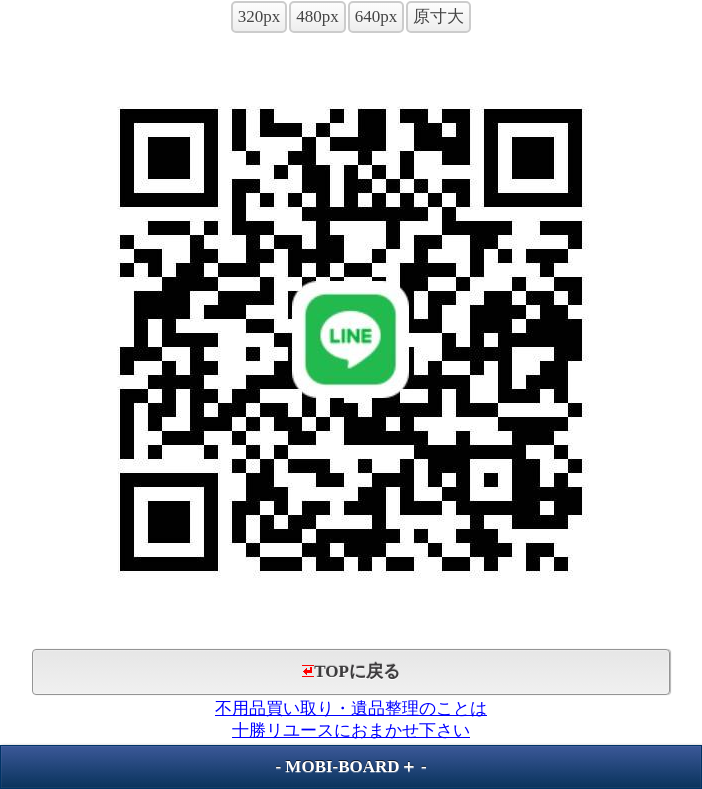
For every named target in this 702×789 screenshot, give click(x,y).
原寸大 (438, 16)
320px (259, 16)
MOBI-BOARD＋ (350, 766)
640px (376, 16)
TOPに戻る (351, 671)
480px (317, 16)
